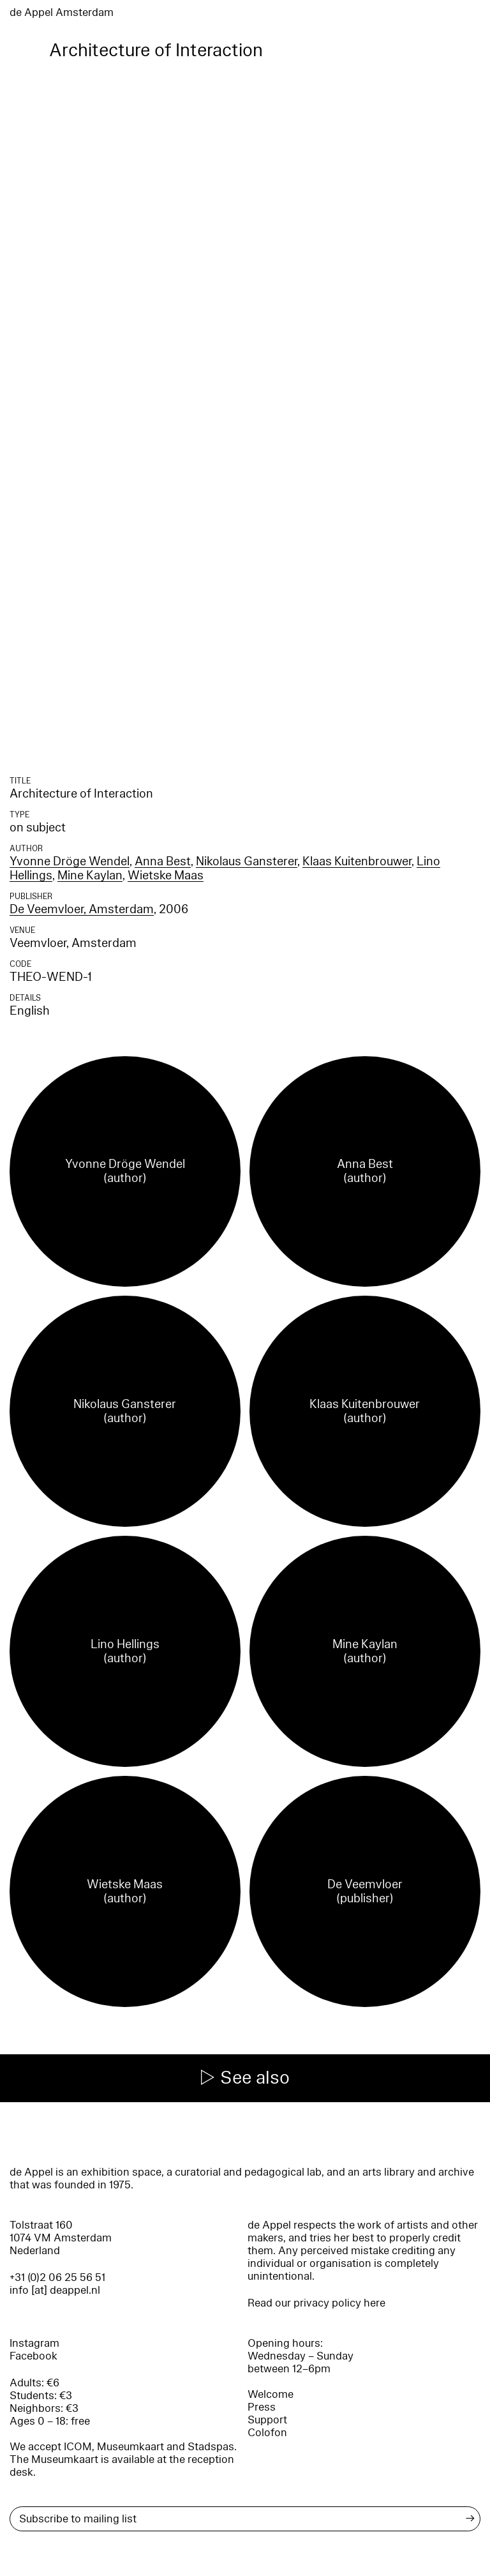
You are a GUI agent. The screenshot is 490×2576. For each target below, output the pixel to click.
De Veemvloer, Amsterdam (82, 909)
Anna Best (163, 861)
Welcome (270, 2394)
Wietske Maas (166, 875)
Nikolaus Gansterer (246, 861)
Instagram (34, 2343)
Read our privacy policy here (316, 2303)
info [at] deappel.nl (55, 2290)
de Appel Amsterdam (62, 12)
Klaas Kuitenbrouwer (357, 861)
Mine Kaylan (89, 875)
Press (262, 2407)
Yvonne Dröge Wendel (70, 861)
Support (267, 2420)
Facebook (33, 2356)
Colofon (267, 2432)
